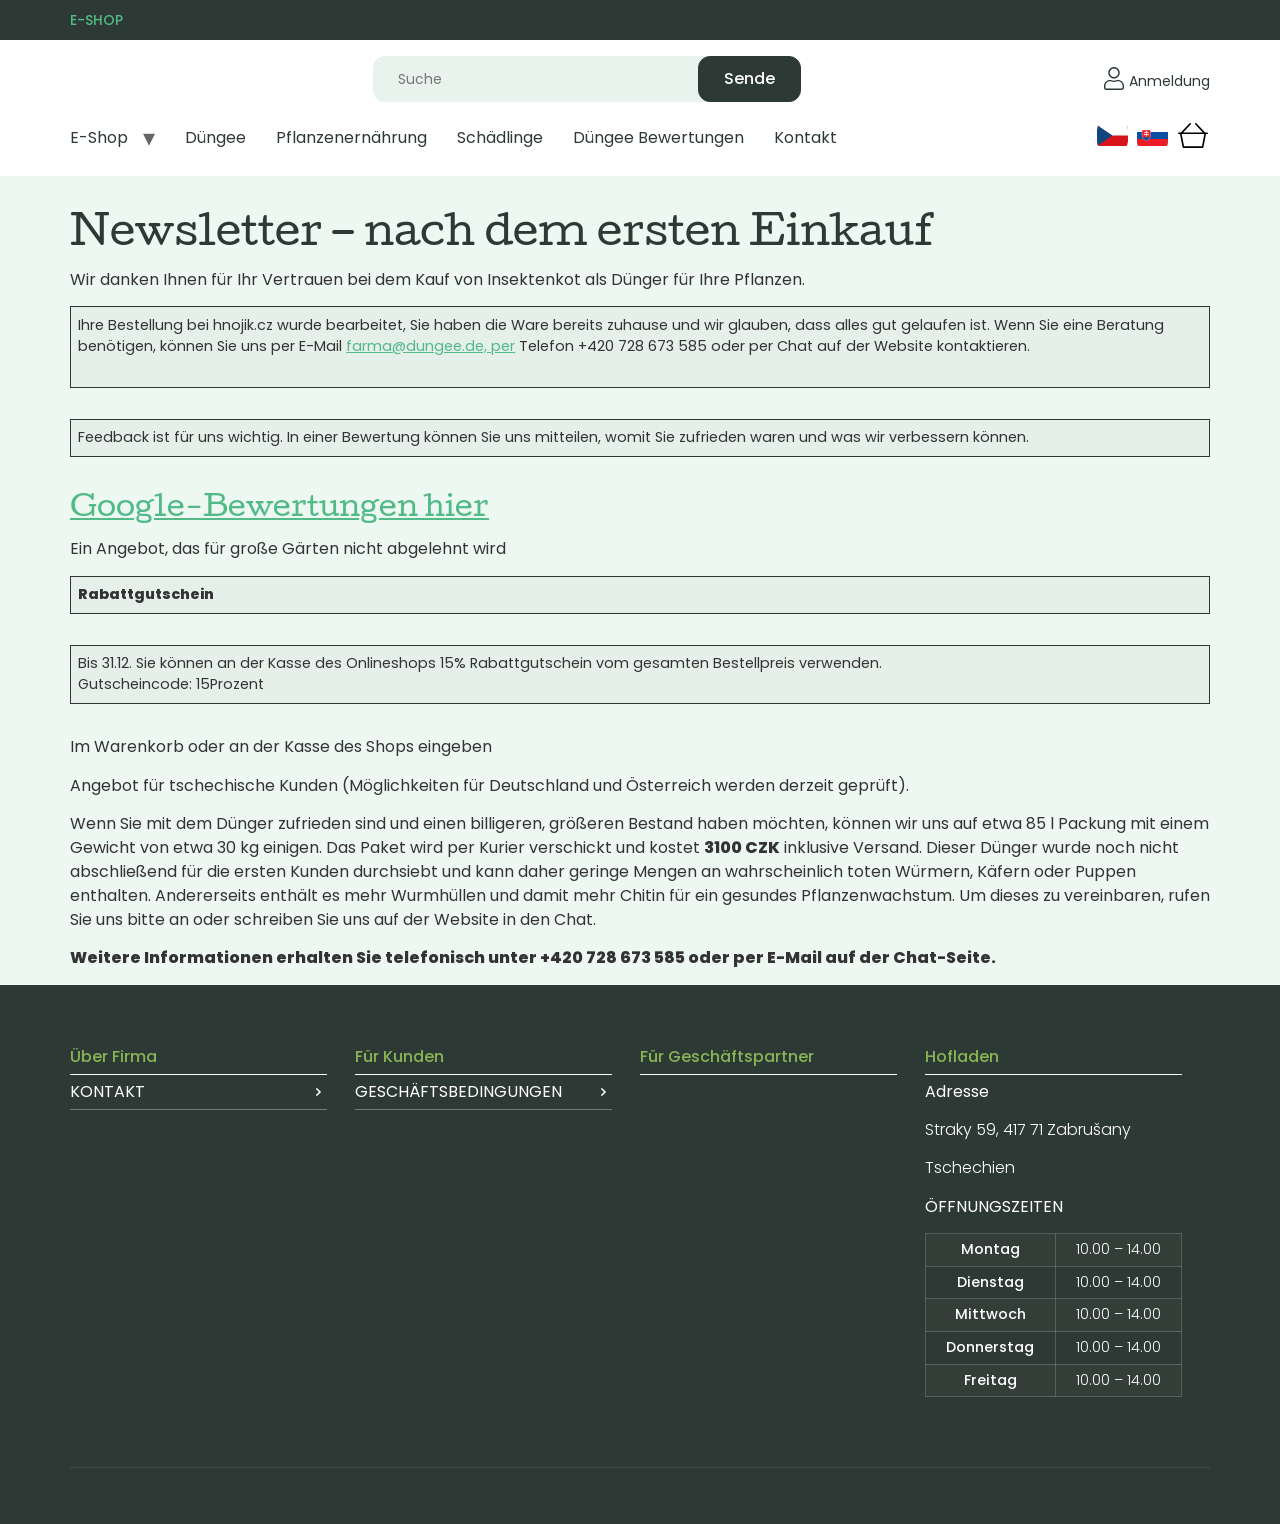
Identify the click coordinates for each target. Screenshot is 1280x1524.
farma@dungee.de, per (430, 346)
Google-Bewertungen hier (279, 504)
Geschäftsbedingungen (458, 1091)
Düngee (215, 137)
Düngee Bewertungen (658, 137)
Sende (749, 78)
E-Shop (99, 137)
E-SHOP (96, 20)
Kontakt (805, 137)
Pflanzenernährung (351, 137)
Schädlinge (500, 137)
